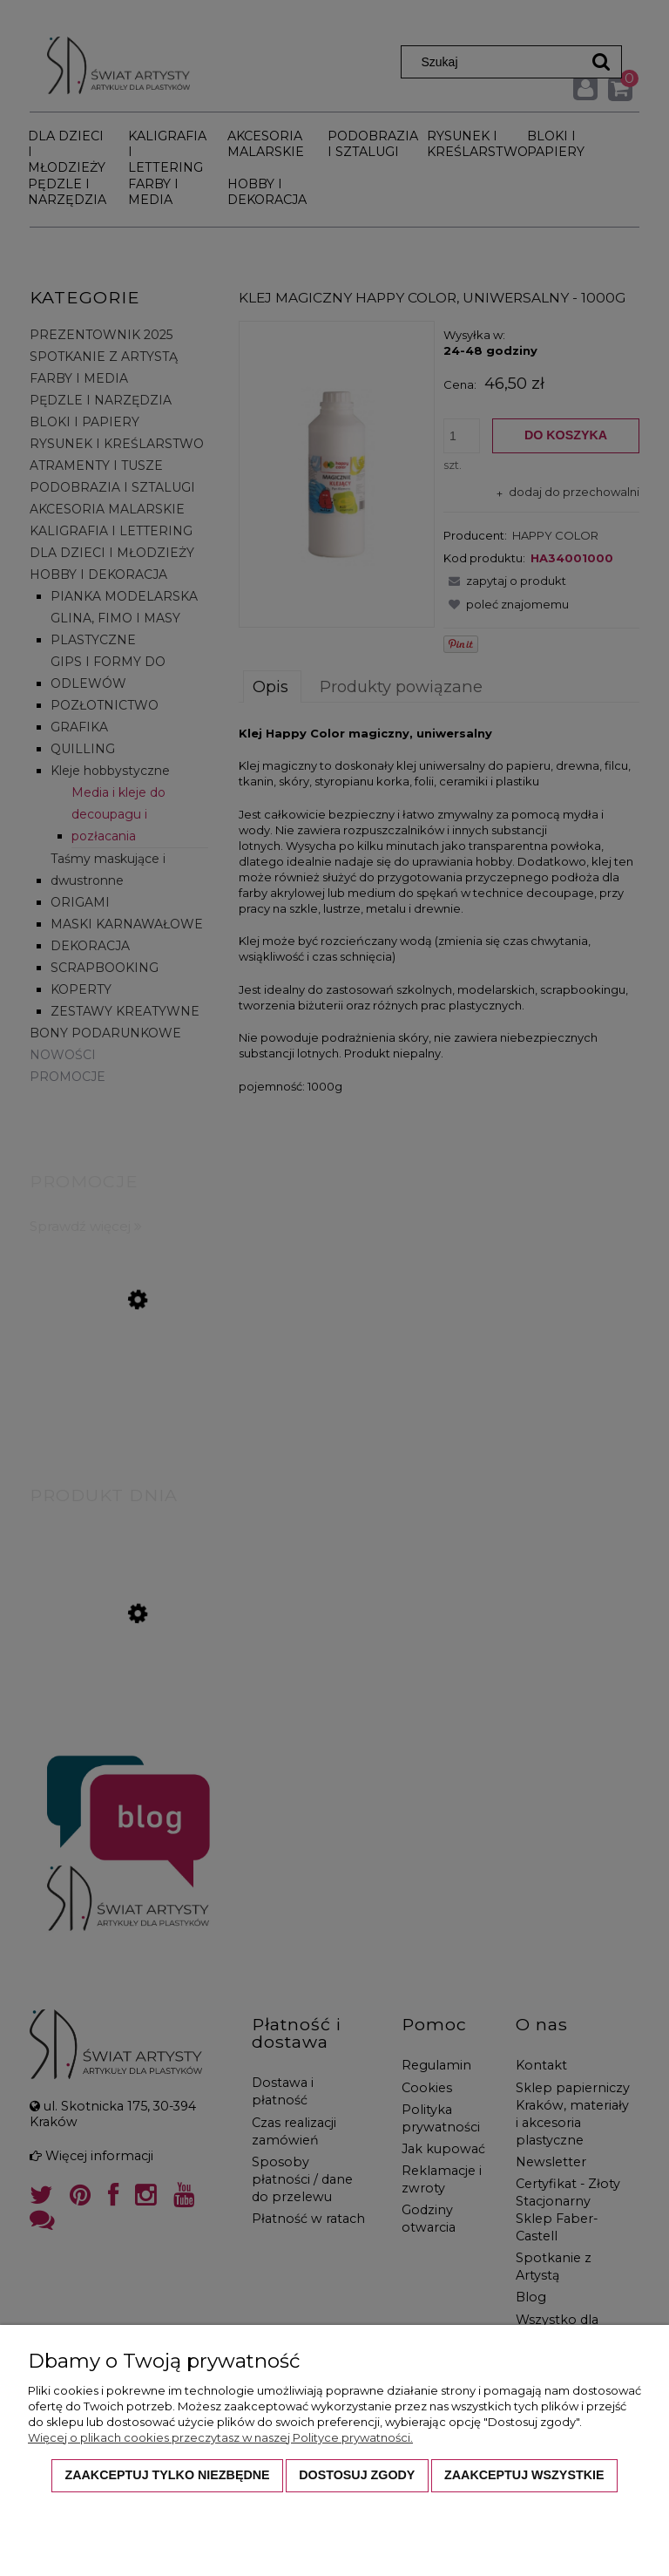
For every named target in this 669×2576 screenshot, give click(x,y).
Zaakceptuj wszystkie (524, 2475)
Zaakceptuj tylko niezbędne (166, 2475)
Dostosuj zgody (357, 2475)
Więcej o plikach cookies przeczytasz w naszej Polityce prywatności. (220, 2437)
